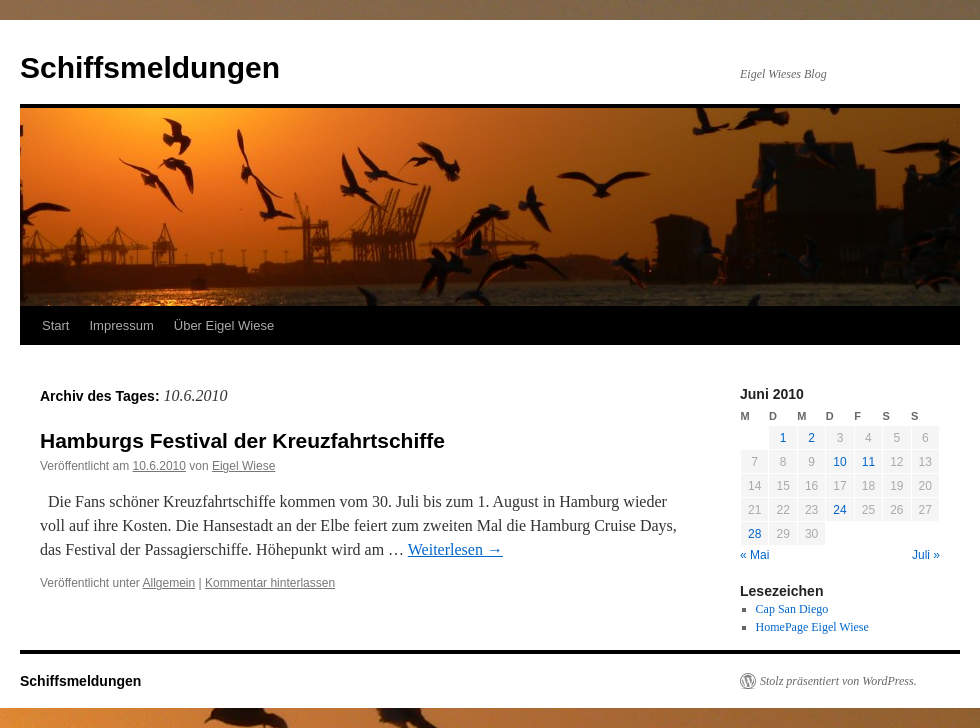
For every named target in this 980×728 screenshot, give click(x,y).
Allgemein (169, 583)
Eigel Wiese (243, 466)
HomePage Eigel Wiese (812, 627)
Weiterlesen (455, 549)
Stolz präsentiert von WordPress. (838, 681)
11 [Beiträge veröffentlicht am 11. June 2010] (868, 462)
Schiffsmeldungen (150, 67)
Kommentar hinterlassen (270, 583)
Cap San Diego (792, 609)
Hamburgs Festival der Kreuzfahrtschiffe (242, 440)
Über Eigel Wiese (224, 325)
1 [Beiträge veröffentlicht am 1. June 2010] (783, 438)
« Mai (754, 555)
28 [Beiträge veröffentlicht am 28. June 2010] (754, 534)
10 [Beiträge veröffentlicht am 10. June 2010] (839, 462)
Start (55, 325)
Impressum (121, 325)
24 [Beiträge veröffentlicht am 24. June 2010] (839, 510)
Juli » (926, 555)
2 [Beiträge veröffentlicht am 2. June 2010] (811, 438)
